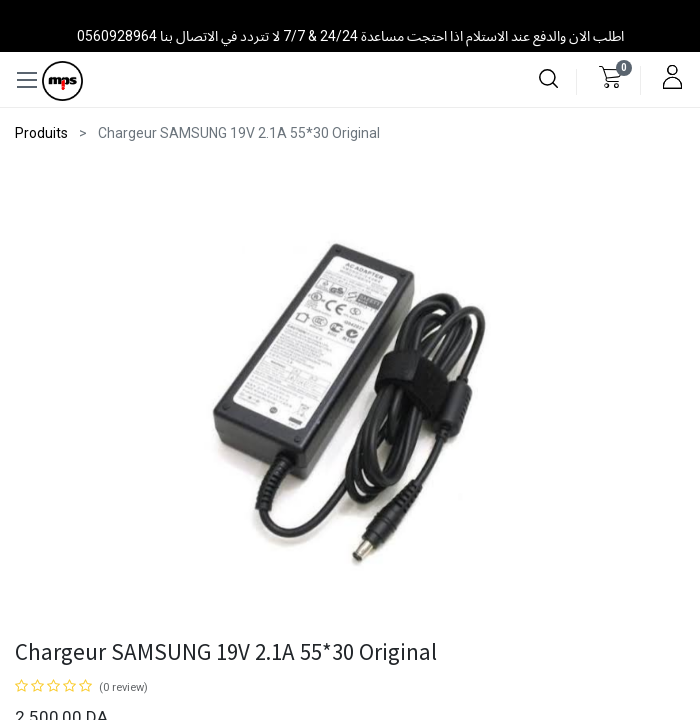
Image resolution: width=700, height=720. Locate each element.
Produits (41, 133)
